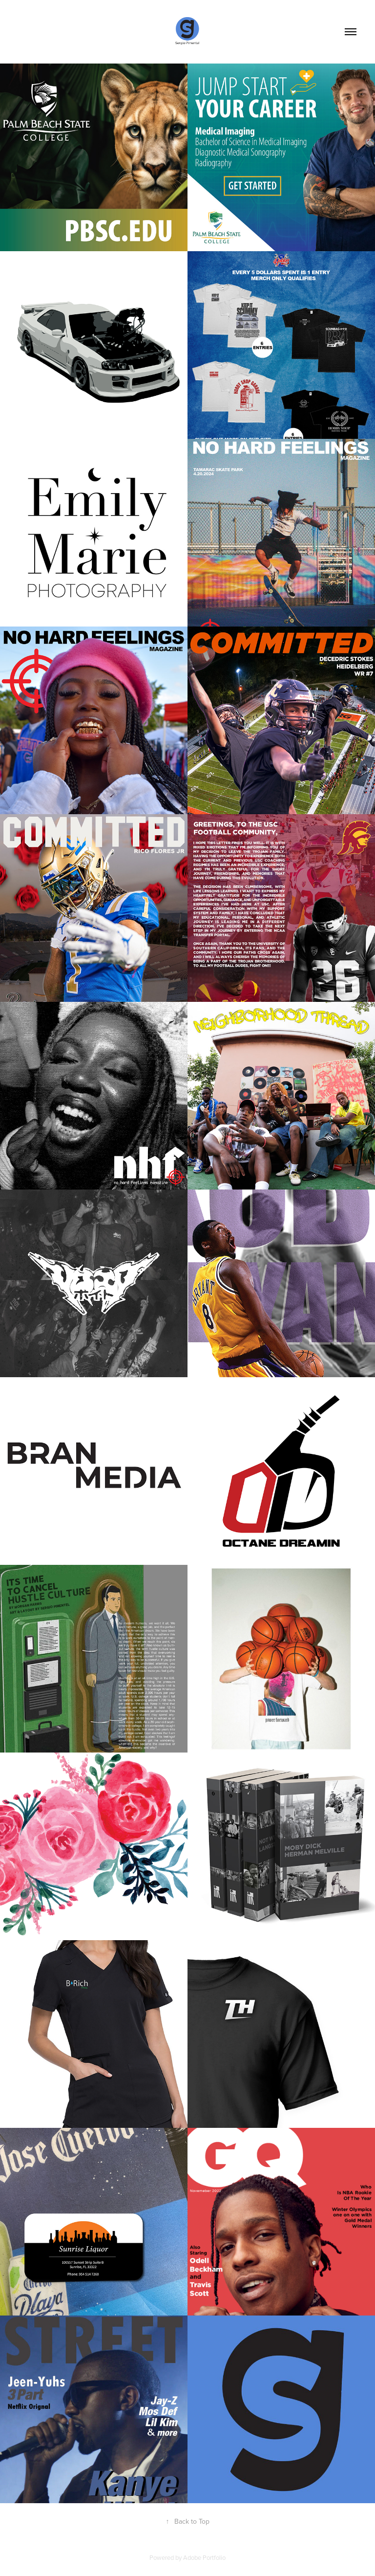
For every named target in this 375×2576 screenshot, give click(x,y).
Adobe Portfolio (204, 2557)
